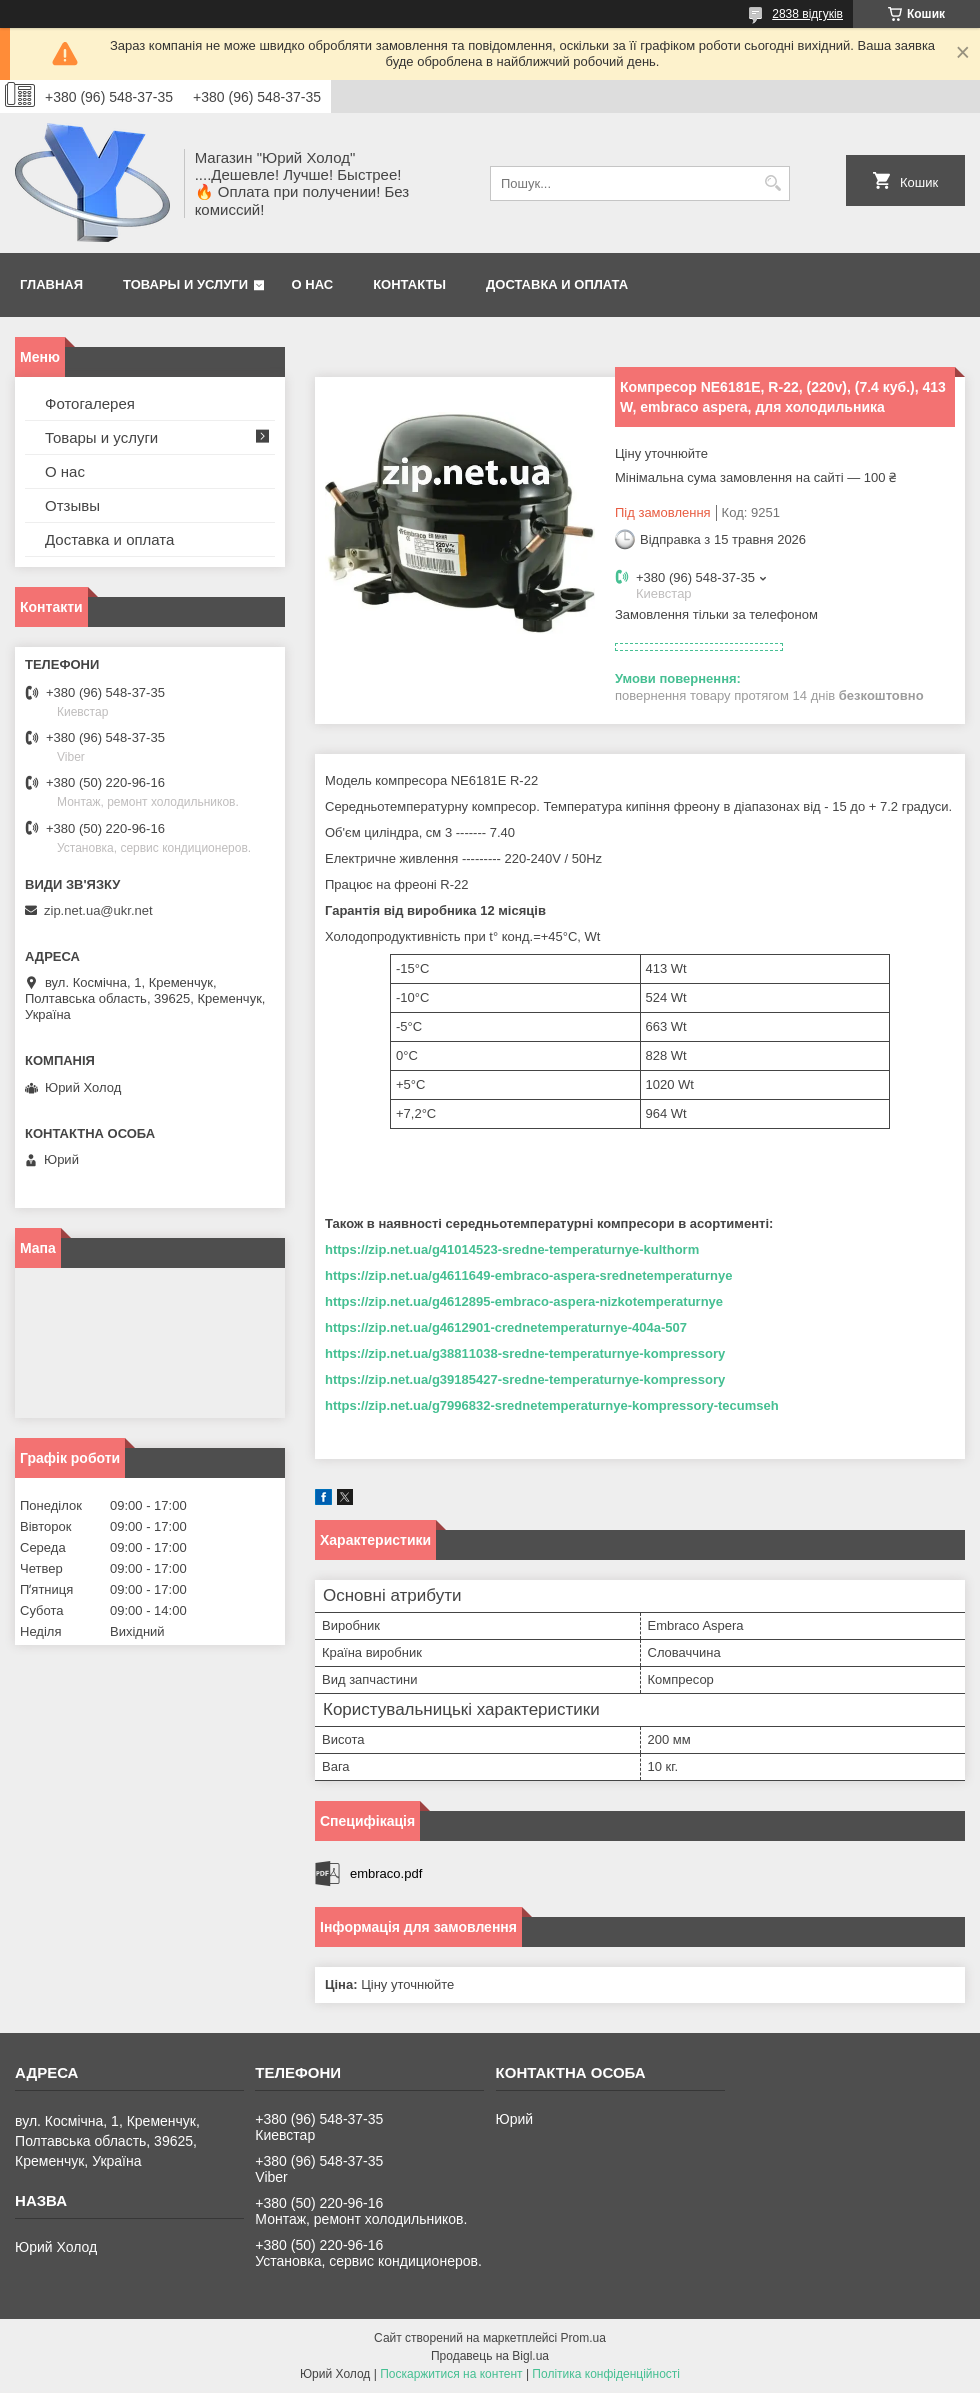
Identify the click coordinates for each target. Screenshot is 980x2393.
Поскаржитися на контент (451, 2374)
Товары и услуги (185, 284)
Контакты (409, 284)
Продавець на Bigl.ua (490, 2356)
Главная (51, 284)
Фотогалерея (90, 403)
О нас (313, 284)
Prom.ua (583, 2338)
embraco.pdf (386, 1873)
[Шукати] (772, 183)
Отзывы (72, 505)
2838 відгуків (807, 14)
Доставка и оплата (557, 284)
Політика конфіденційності (606, 2374)
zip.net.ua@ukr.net (98, 910)
